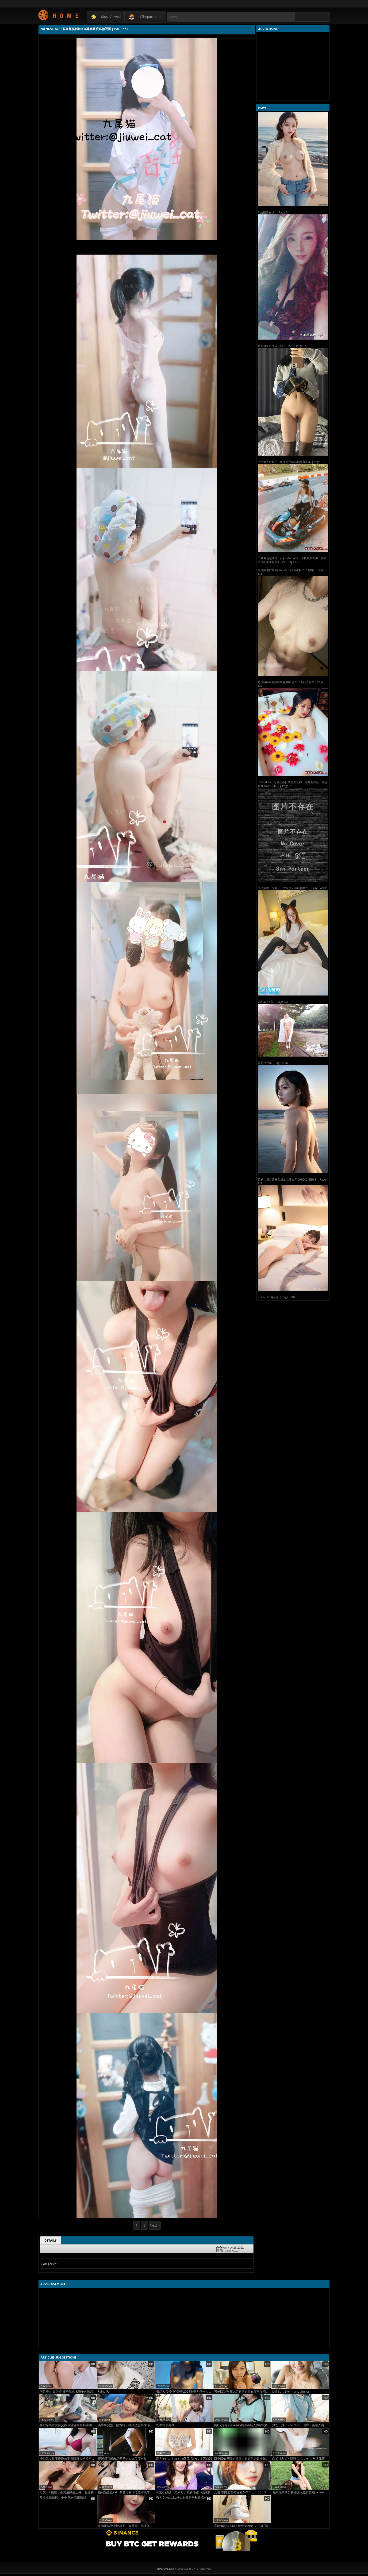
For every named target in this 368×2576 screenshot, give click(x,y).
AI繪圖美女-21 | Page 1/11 (275, 212)
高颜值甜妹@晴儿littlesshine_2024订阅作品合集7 (242, 2526)
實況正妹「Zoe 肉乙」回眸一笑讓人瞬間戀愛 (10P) (300, 2425)
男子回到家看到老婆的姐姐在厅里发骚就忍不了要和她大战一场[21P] (242, 2392)
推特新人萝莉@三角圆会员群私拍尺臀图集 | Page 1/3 (291, 462)
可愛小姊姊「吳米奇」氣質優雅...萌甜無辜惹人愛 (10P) (184, 2492)
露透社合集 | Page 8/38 (273, 1063)
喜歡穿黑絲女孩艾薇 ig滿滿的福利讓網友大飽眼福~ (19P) (68, 2425)
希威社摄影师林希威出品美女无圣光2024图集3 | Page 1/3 (292, 1181)
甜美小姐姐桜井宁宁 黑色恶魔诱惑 (63, 2498)
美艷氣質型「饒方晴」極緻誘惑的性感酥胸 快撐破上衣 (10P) (126, 2425)
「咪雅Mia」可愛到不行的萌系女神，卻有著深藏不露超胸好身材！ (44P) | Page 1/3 (292, 784)
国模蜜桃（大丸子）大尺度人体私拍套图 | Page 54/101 (293, 888)
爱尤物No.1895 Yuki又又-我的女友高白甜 (184, 2459)
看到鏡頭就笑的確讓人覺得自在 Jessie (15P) (300, 2492)
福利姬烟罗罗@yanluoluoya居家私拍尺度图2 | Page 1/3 (291, 572)
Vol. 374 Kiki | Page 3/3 (273, 1002)
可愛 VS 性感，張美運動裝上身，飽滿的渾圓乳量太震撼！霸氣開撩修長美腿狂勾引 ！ (68, 2492)
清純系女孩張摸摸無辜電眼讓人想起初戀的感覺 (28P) (68, 2459)
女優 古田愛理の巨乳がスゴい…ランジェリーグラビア (242, 2492)
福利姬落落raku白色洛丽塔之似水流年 (124, 2492)
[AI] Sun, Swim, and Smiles (291, 2392)
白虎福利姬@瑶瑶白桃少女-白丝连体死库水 (300, 2459)
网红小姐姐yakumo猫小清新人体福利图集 (242, 2425)
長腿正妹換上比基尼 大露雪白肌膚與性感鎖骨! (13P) (126, 2526)
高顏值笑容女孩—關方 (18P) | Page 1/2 (282, 346)
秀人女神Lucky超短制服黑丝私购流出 (181, 2498)
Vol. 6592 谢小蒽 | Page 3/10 (276, 1297)
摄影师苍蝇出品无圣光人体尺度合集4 (123, 2459)
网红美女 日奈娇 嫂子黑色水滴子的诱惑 (66, 2392)
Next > (155, 2225)
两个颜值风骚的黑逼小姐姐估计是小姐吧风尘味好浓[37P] (242, 2459)
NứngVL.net (58, 15)
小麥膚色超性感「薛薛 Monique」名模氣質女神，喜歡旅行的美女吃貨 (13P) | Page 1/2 (292, 560)
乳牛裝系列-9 (165, 2425)
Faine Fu (104, 2392)
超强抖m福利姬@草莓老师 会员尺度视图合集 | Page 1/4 (291, 684)
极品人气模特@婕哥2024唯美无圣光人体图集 (184, 2392)
